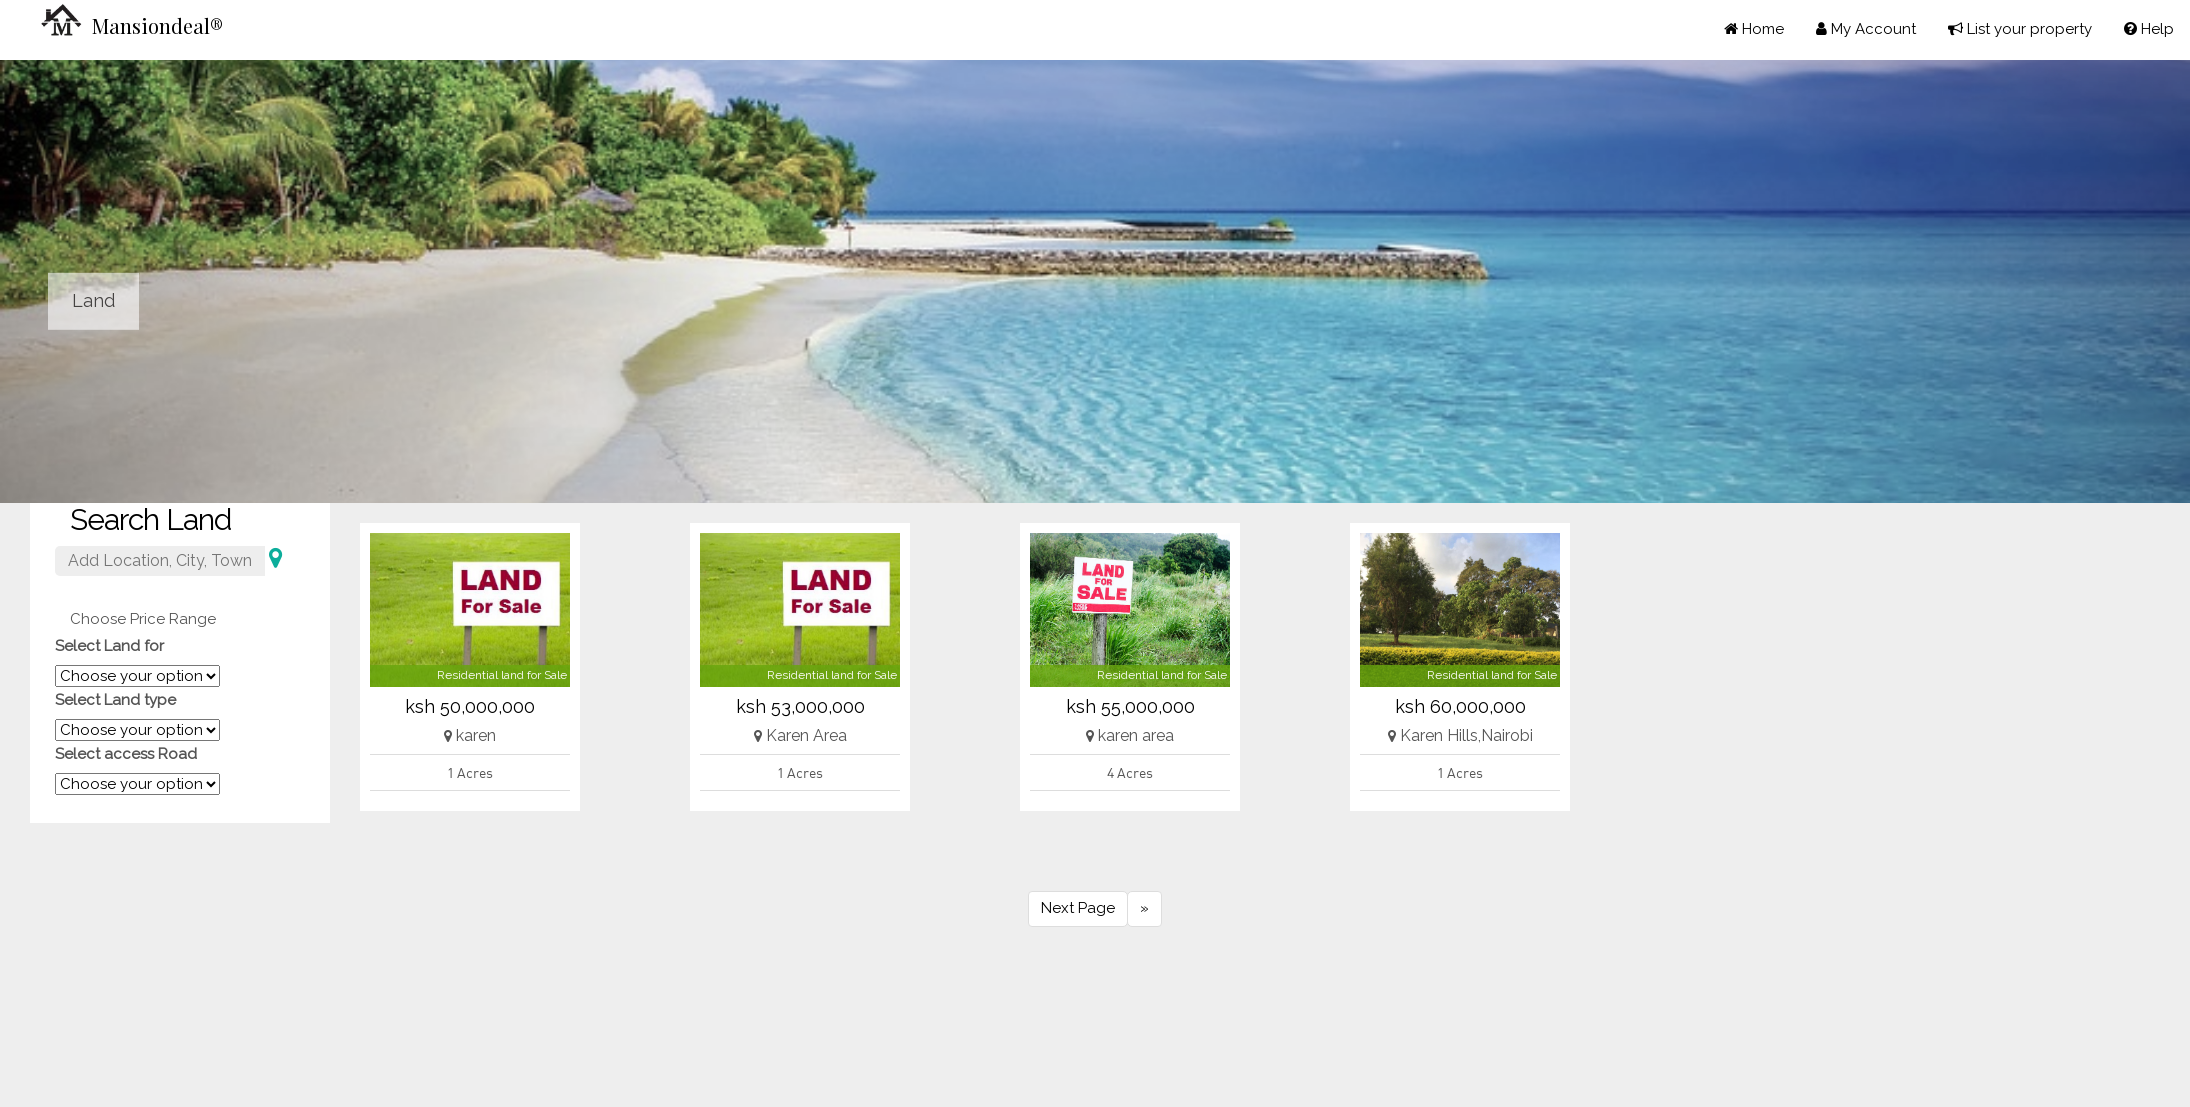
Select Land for (109, 646)
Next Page (1078, 908)
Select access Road (126, 754)
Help (2149, 29)
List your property (2020, 29)
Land (93, 300)
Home (1754, 29)
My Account (1866, 29)
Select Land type (115, 700)
